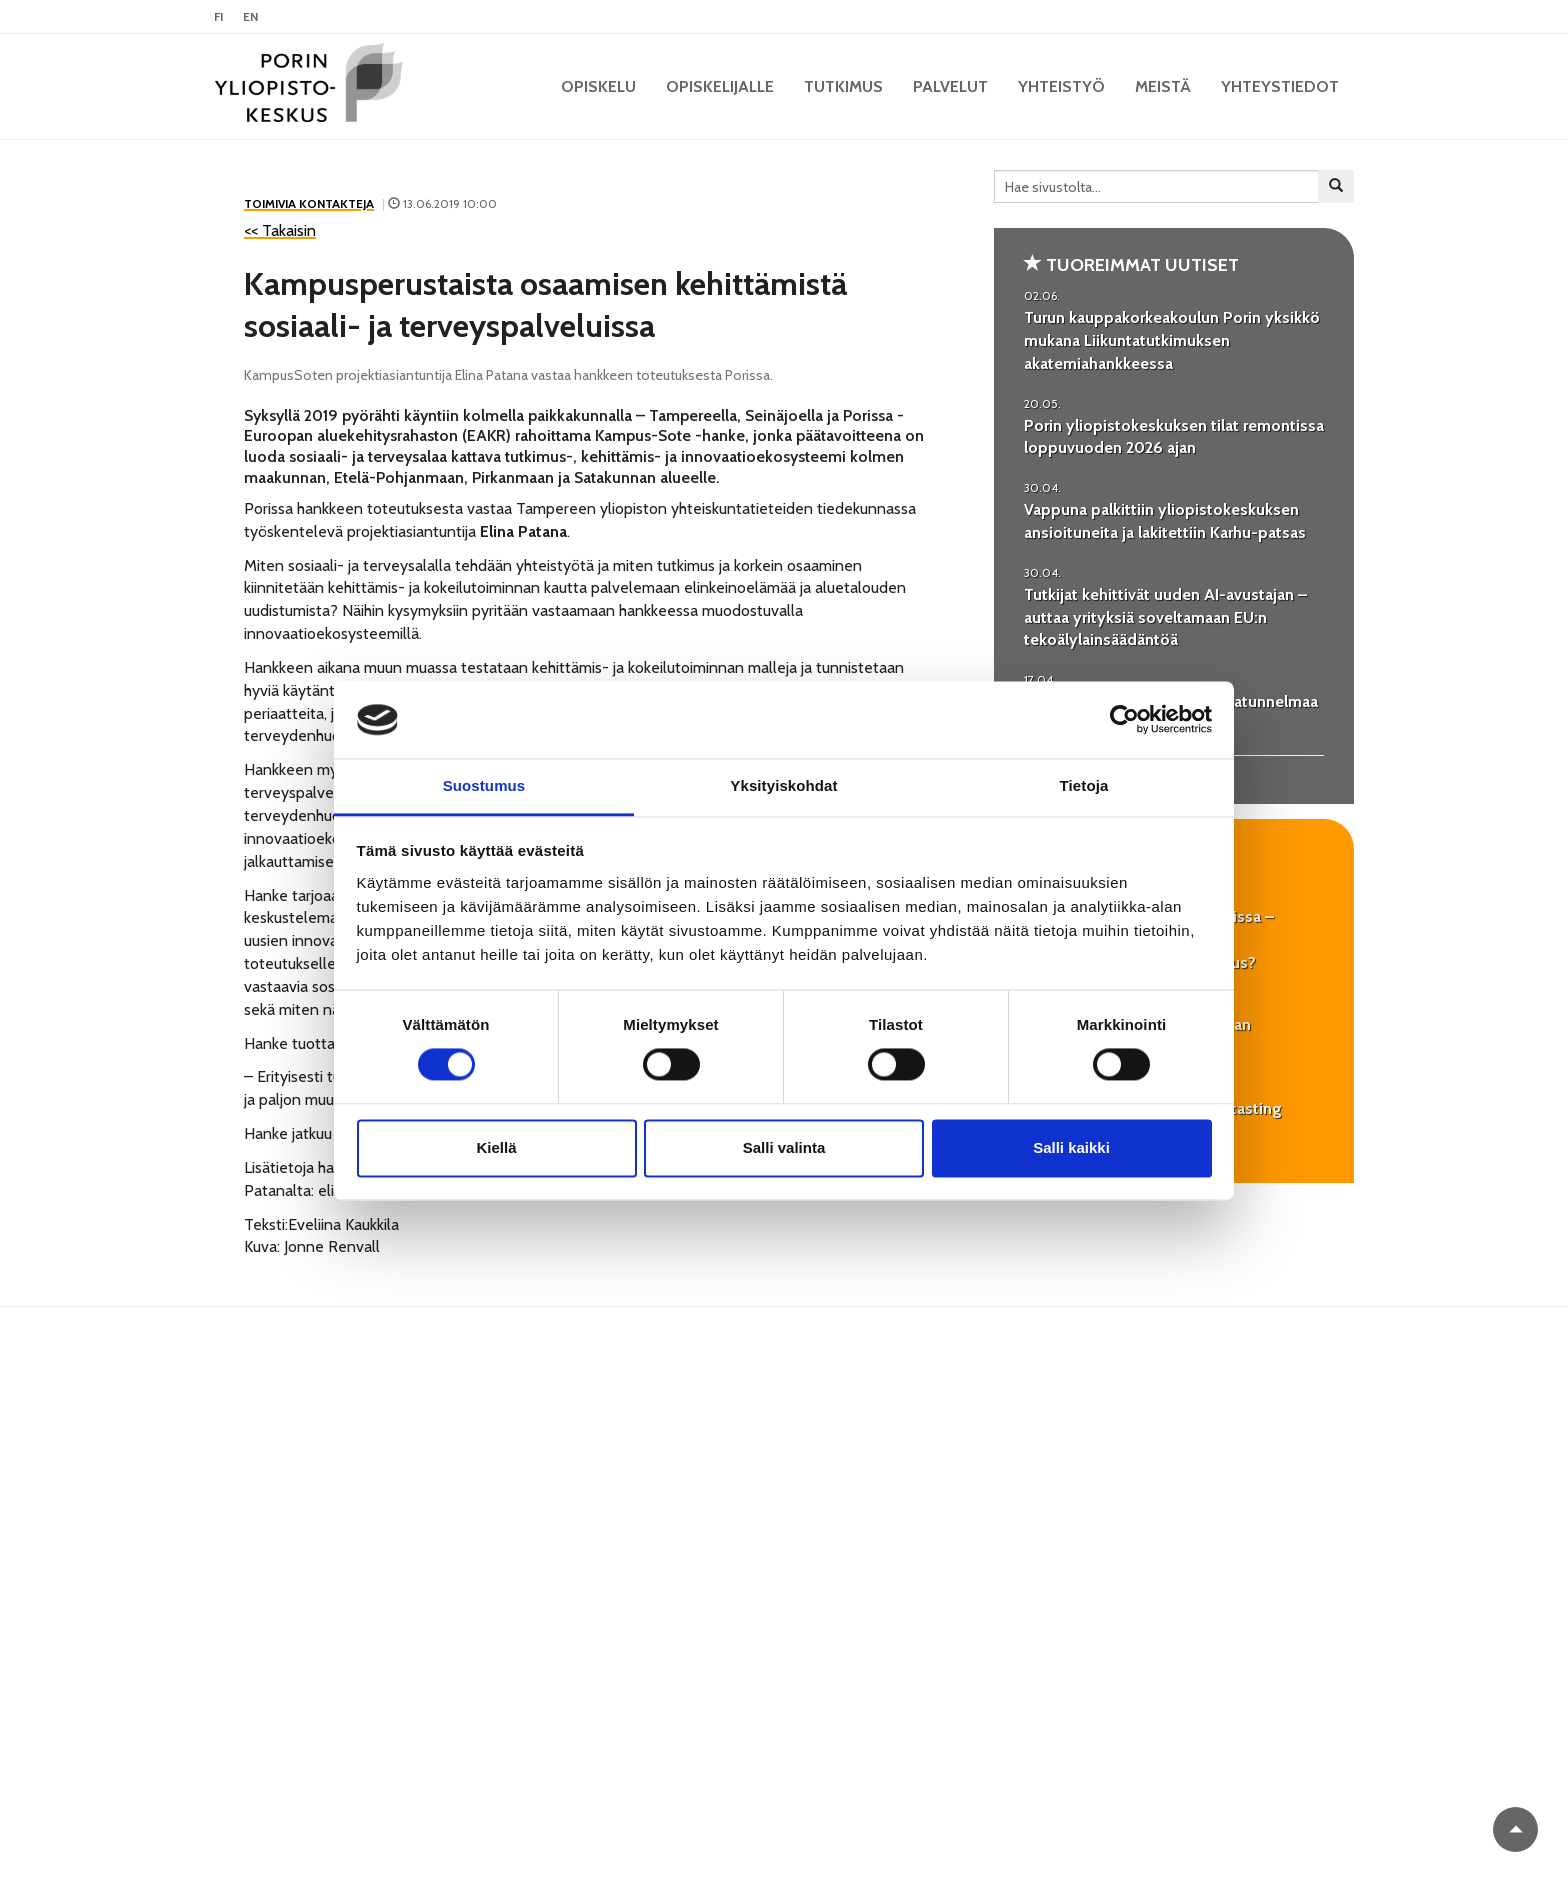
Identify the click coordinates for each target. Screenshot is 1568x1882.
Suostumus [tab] (484, 785)
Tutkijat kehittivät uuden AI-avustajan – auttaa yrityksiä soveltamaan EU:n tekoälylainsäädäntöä (1165, 617)
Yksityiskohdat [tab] (783, 785)
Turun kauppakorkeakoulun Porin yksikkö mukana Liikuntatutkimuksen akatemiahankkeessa (1172, 340)
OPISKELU (598, 86)
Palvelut (950, 86)
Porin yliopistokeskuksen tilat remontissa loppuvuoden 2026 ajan (1174, 437)
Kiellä (496, 1147)
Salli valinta (784, 1147)
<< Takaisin (280, 230)
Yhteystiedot (1280, 86)
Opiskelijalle (720, 86)
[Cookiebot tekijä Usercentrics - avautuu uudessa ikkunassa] (1124, 720)
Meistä (1163, 86)
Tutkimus (843, 86)
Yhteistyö (1061, 86)
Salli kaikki (1071, 1147)
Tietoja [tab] (1084, 785)
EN (250, 16)
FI (218, 16)
